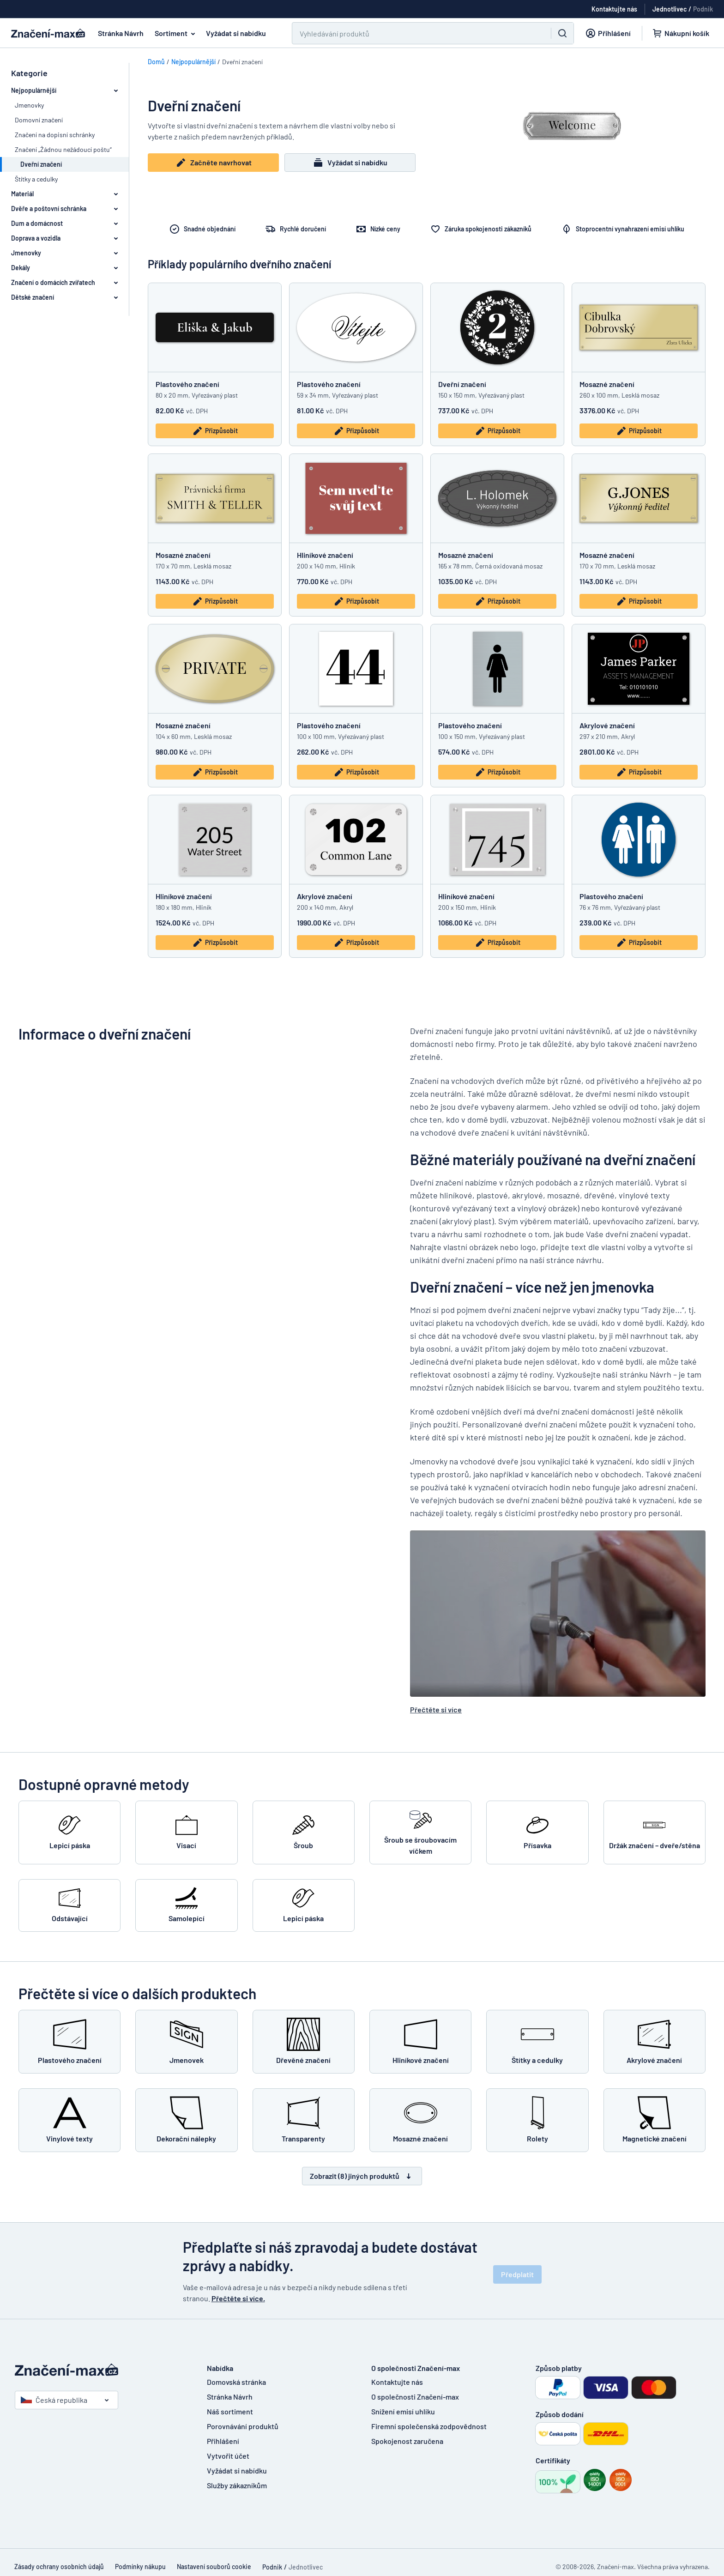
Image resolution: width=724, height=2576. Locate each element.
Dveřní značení (462, 384)
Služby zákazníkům (237, 2485)
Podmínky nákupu (140, 2566)
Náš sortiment (230, 2411)
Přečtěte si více (436, 1709)
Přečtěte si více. (238, 2298)
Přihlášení (223, 2441)
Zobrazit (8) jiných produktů (362, 2176)
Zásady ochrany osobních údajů (59, 2566)
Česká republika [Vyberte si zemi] (54, 2399)
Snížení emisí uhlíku (403, 2411)
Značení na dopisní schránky (55, 135)
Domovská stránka (236, 2381)
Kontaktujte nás (397, 2381)
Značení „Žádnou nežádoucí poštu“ (63, 149)
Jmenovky (29, 105)
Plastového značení (187, 384)
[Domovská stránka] (101, 2370)
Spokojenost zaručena (407, 2441)
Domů (156, 62)
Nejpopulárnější (193, 62)
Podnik (703, 9)
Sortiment (177, 33)
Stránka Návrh (121, 33)
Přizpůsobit (215, 430)
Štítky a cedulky (36, 179)
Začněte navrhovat (213, 162)
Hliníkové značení (325, 554)
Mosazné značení (606, 384)
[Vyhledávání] (416, 33)
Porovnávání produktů (242, 2426)
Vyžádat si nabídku (236, 33)
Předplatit (517, 2274)
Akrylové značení (607, 725)
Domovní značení (39, 120)
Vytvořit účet (228, 2455)
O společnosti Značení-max (415, 2396)
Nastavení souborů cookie (214, 2566)
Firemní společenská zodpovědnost (429, 2426)
